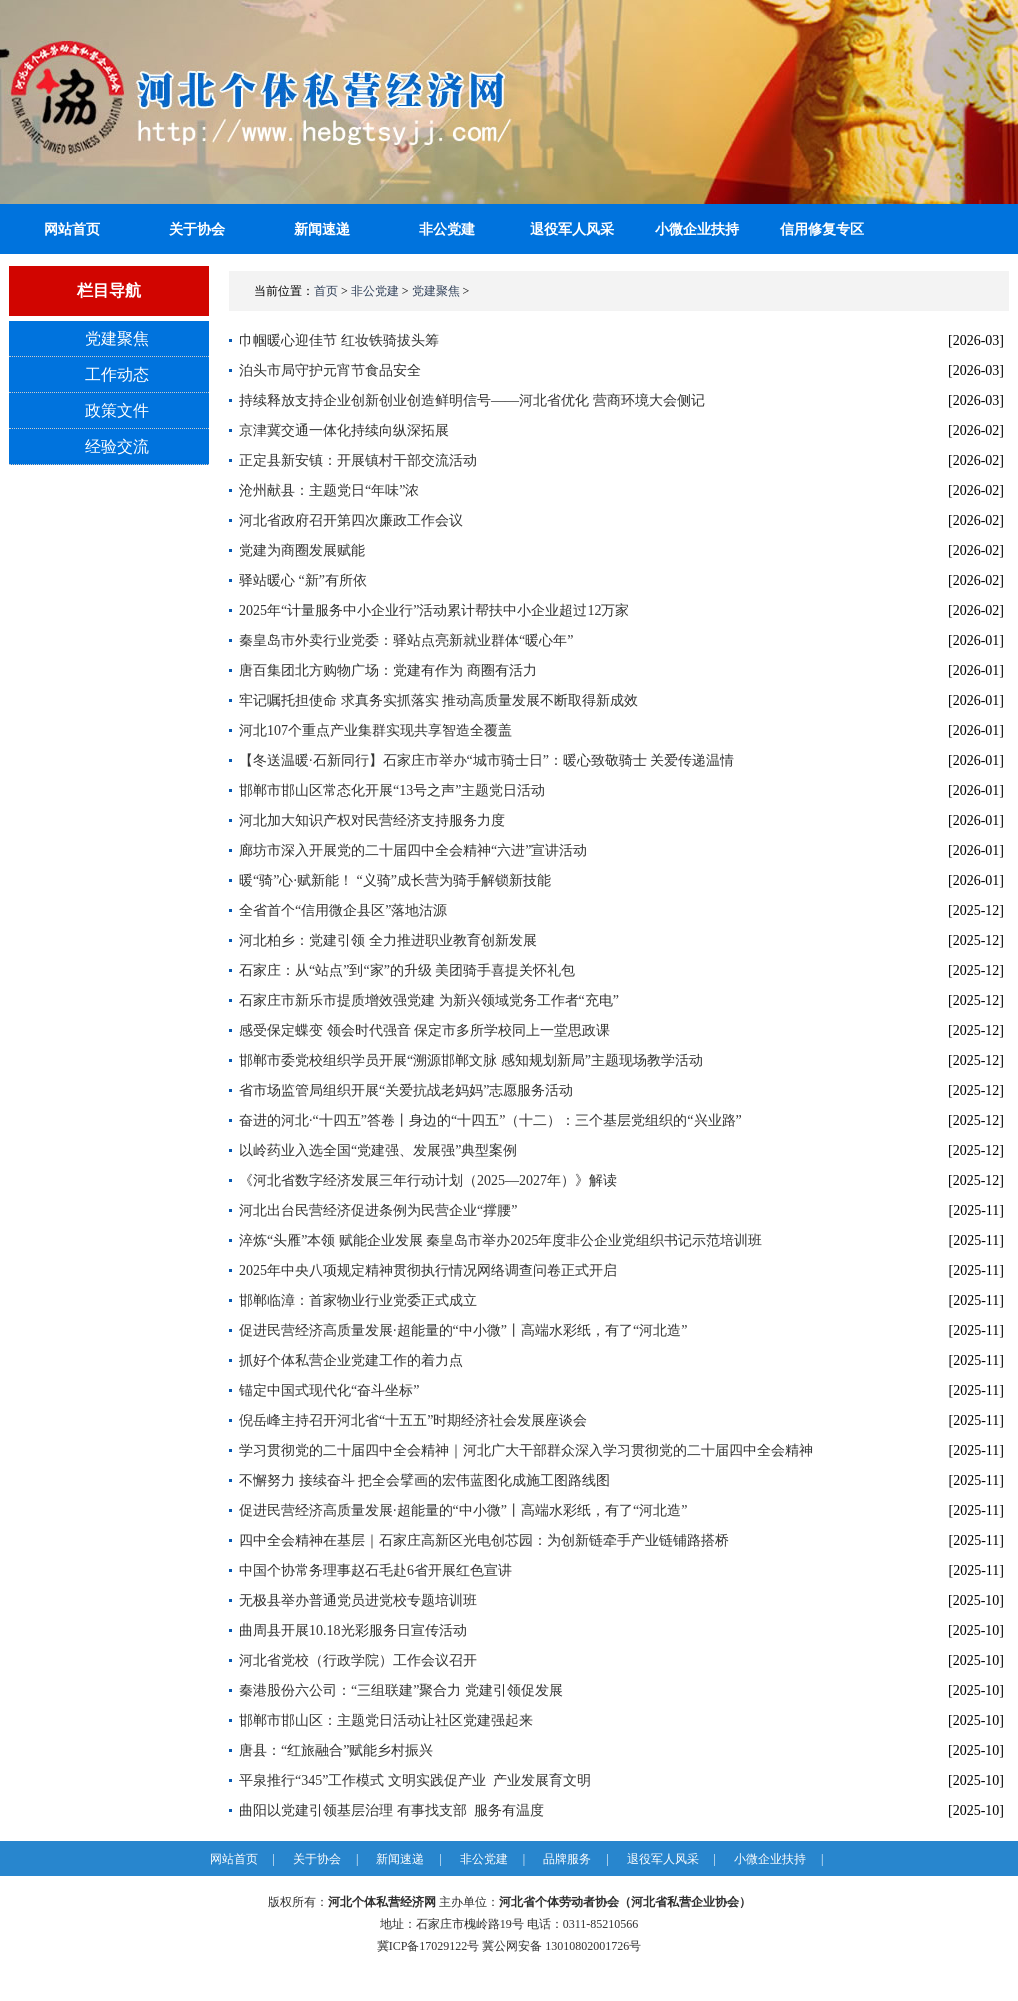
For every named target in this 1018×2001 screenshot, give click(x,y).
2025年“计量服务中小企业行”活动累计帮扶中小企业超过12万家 (434, 610)
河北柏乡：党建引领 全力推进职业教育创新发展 (388, 940)
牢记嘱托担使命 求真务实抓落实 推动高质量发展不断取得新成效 (438, 700)
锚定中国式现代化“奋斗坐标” (329, 1390)
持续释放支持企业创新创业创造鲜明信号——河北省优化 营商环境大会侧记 (472, 400)
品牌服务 (567, 1859)
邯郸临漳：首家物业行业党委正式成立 (358, 1300)
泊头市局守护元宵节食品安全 (330, 370)
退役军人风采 (572, 229)
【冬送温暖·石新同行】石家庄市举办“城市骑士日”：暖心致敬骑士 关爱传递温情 (486, 760)
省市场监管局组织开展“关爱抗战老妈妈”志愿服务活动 (406, 1090)
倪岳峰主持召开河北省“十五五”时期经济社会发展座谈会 (413, 1420)
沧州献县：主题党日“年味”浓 (329, 490)
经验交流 (117, 446)
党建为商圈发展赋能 (302, 550)
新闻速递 (322, 229)
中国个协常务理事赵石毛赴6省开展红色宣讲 (375, 1570)
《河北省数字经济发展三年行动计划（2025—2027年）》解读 (428, 1180)
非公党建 (447, 229)
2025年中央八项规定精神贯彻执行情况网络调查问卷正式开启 (428, 1270)
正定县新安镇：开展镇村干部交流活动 (358, 460)
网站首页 (234, 1859)
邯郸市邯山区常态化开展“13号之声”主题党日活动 (392, 790)
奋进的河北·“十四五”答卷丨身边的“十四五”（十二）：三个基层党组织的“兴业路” (490, 1120)
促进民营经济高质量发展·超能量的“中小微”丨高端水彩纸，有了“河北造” (463, 1330)
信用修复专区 (822, 229)
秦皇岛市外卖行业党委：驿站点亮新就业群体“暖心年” (406, 640)
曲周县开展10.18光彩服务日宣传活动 (353, 1630)
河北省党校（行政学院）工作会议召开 (358, 1660)
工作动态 (117, 374)
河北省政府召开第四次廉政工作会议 (351, 520)
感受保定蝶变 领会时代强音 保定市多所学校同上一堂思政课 (424, 1030)
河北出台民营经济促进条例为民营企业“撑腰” (378, 1210)
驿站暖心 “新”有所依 (303, 580)
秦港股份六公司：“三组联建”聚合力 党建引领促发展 (401, 1690)
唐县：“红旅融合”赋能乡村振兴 (336, 1750)
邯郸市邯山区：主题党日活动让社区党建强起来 (386, 1720)
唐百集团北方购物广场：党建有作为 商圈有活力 (388, 670)
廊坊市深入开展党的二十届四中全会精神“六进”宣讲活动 (413, 850)
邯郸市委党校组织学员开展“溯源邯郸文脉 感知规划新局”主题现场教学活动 (471, 1060)
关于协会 (197, 229)
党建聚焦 (117, 338)
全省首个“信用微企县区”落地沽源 (343, 910)
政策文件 (117, 410)
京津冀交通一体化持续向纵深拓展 (344, 430)
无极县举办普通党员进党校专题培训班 (358, 1600)
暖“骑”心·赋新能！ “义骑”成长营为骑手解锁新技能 (395, 880)
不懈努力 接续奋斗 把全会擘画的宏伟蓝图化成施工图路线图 (424, 1480)
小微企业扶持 (697, 229)
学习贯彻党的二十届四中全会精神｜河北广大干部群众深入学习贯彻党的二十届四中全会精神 (526, 1450)
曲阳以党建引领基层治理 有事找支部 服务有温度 (391, 1810)
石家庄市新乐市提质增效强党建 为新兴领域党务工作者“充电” (429, 1000)
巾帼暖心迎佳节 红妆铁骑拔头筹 (339, 340)
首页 (326, 291)
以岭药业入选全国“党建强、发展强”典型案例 (378, 1150)
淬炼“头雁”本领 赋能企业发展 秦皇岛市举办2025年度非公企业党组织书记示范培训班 (500, 1240)
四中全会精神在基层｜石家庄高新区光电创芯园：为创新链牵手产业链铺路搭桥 (484, 1540)
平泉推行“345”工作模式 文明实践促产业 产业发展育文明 (415, 1780)
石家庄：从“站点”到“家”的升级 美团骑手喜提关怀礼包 (407, 970)
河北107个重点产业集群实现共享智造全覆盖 (375, 730)
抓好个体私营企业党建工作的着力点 (351, 1360)
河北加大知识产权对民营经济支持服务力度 (372, 820)
